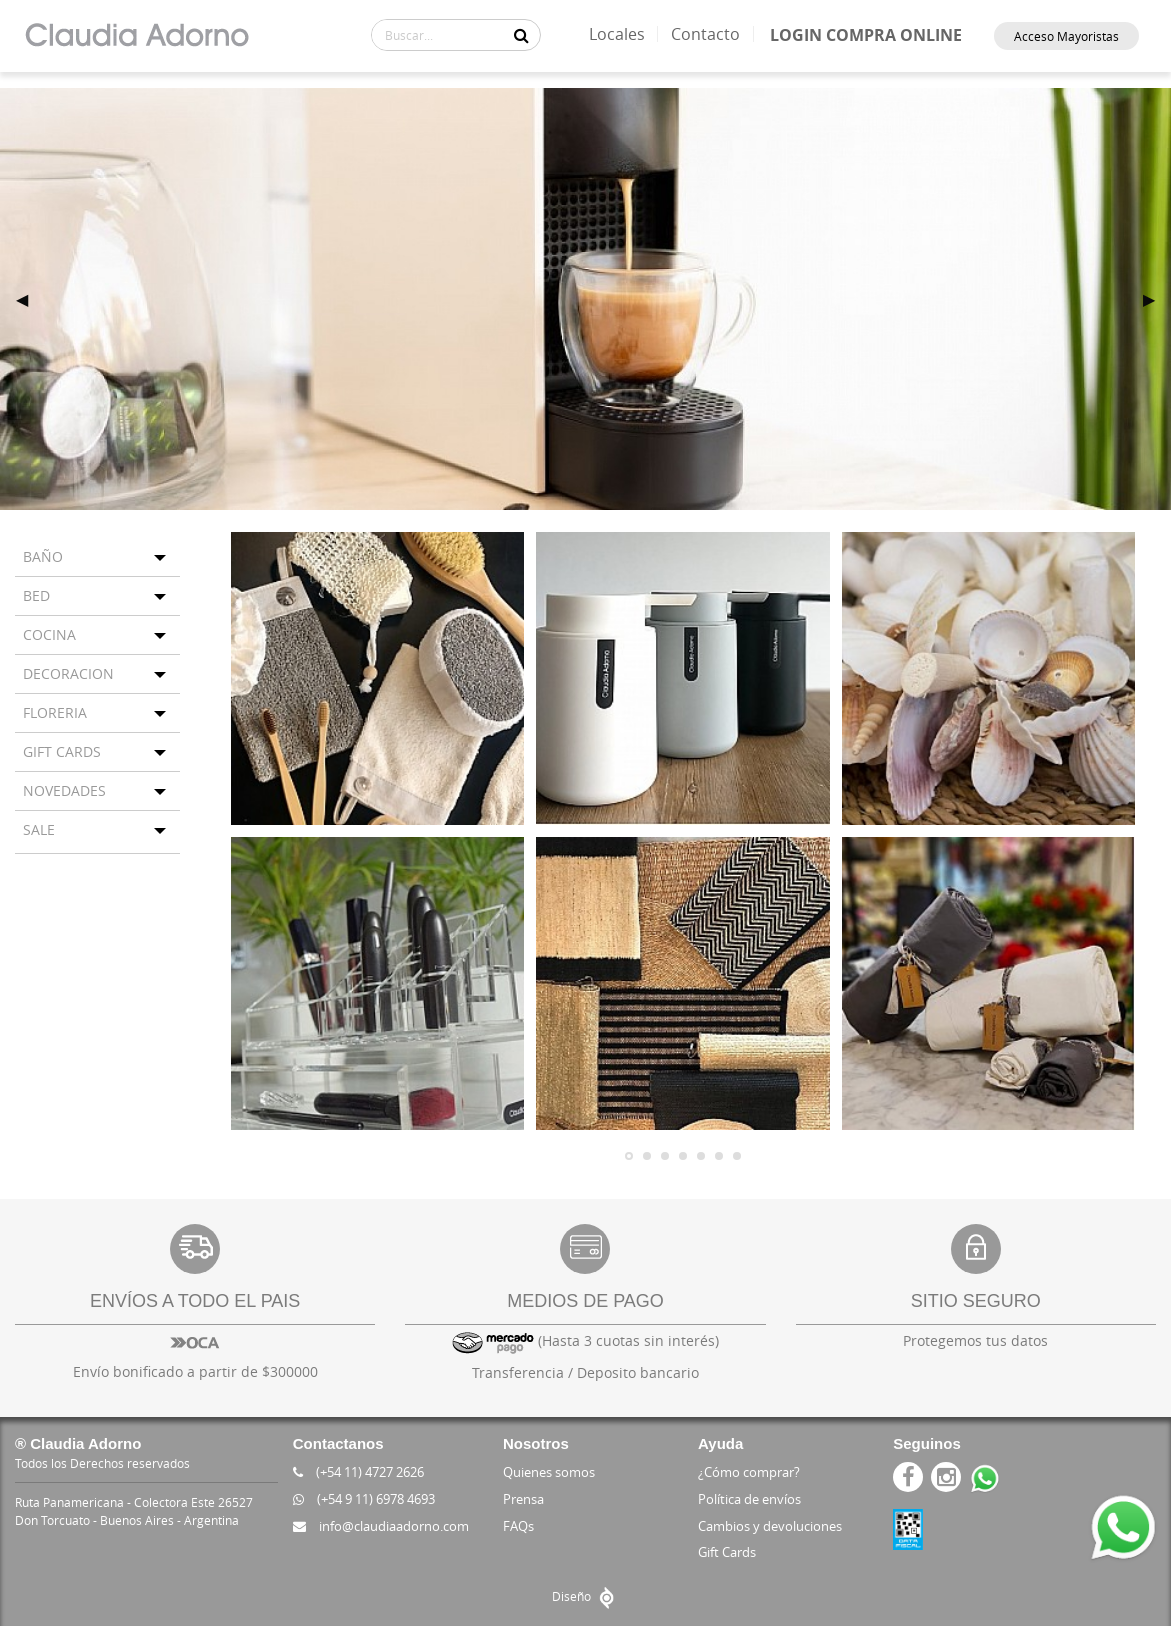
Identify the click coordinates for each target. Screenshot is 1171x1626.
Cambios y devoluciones (770, 1526)
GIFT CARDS (62, 751)
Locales (617, 34)
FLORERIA (55, 712)
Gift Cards (727, 1552)
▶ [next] (1157, 299)
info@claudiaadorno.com (381, 1526)
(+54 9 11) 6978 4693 (364, 1499)
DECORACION (68, 673)
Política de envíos (749, 1499)
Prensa (523, 1499)
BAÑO (43, 556)
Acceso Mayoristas (1066, 36)
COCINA (49, 634)
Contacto (705, 34)
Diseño (585, 1596)
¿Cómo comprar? (749, 1472)
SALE (39, 829)
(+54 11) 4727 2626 (358, 1472)
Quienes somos (549, 1472)
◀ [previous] (30, 299)
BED (36, 595)
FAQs (518, 1526)
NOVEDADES (64, 790)
